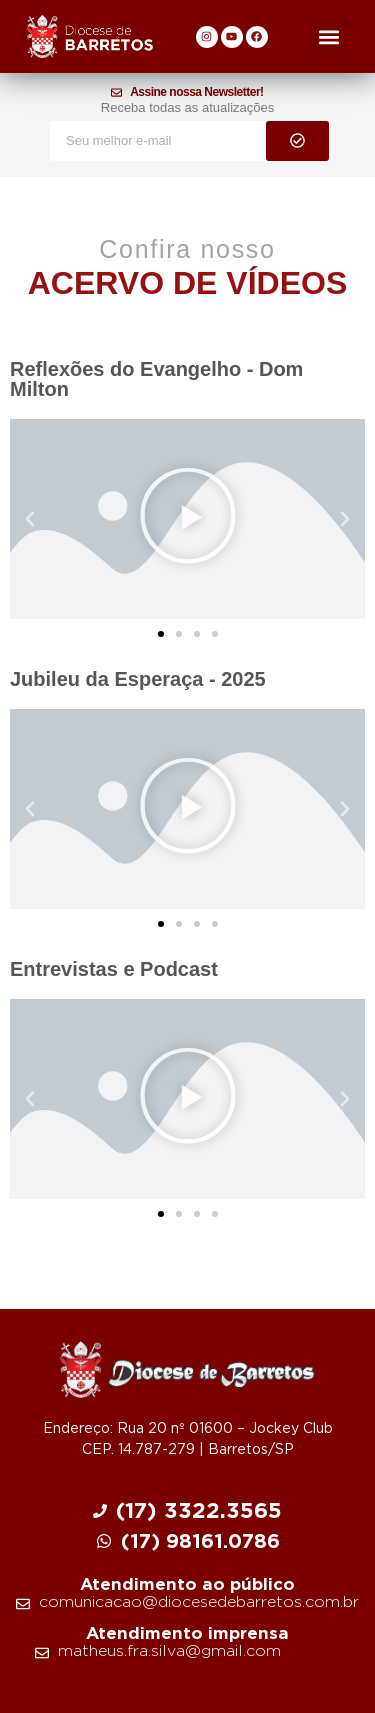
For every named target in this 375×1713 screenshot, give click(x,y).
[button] (328, 36)
